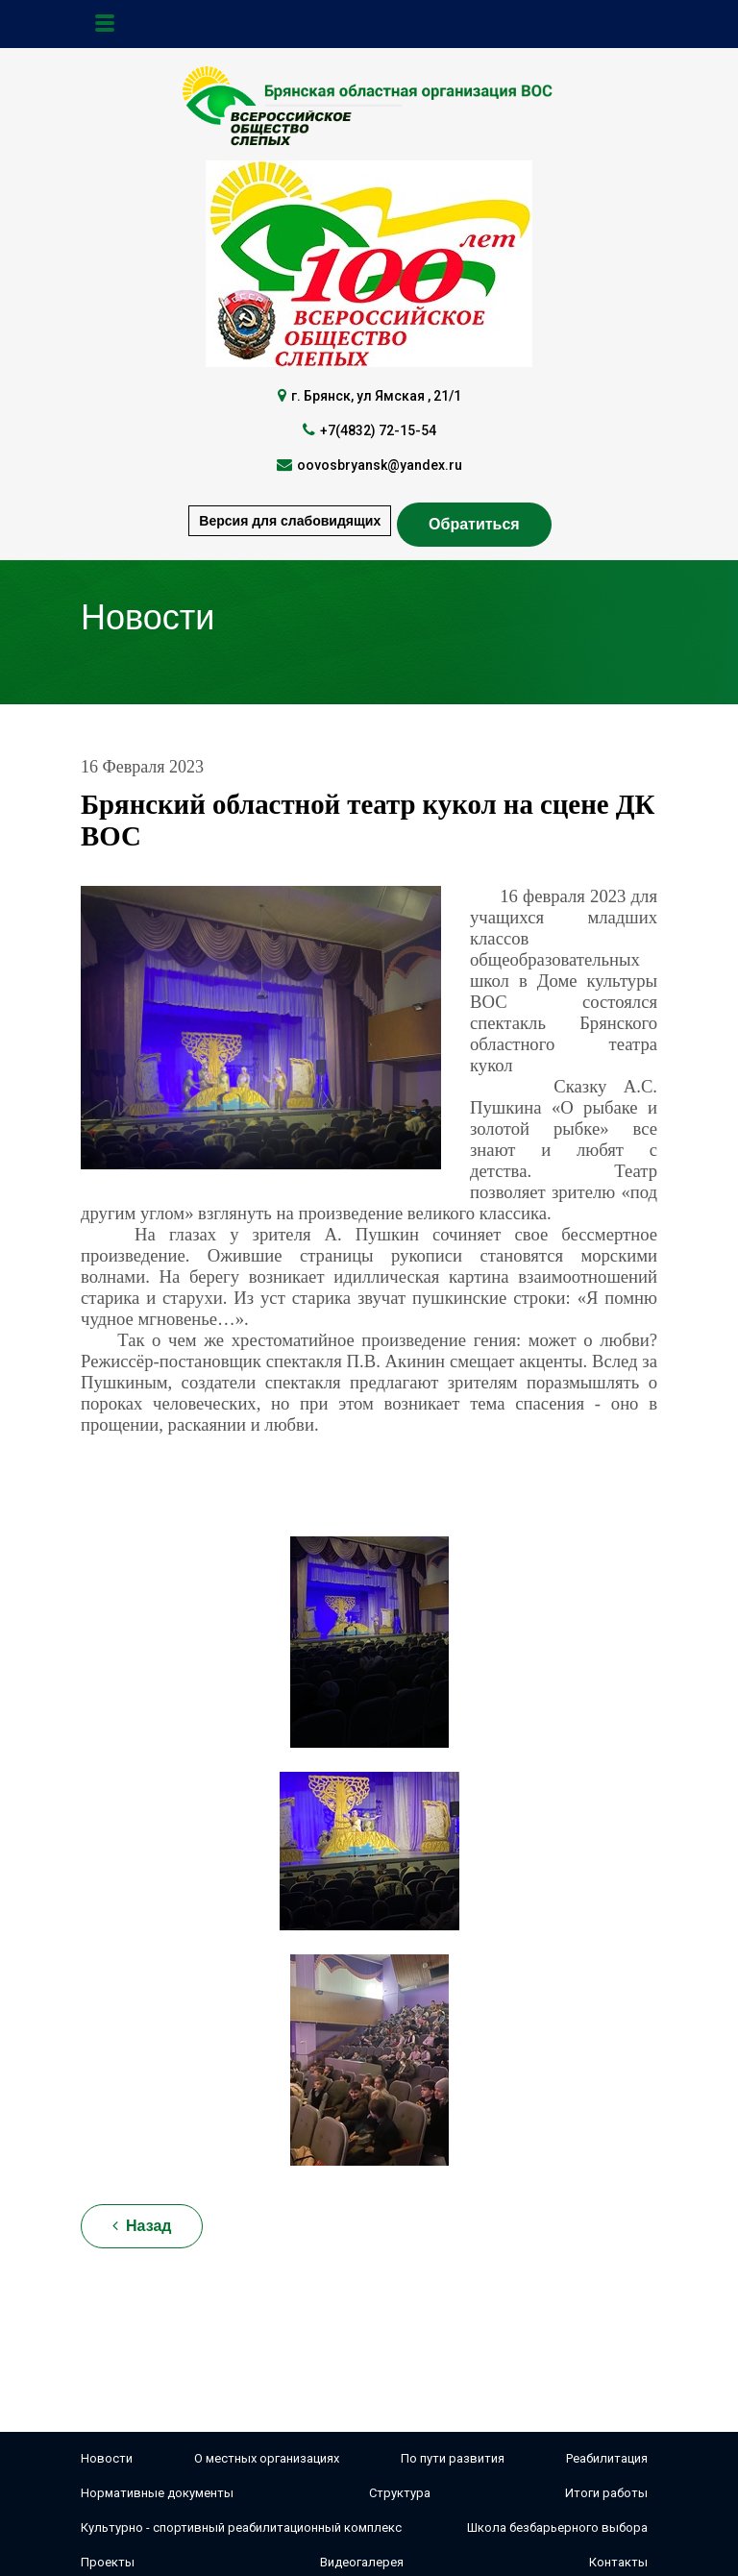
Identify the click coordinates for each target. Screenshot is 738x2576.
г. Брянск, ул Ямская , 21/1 (376, 396)
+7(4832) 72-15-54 (378, 430)
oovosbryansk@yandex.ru (379, 465)
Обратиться (474, 524)
